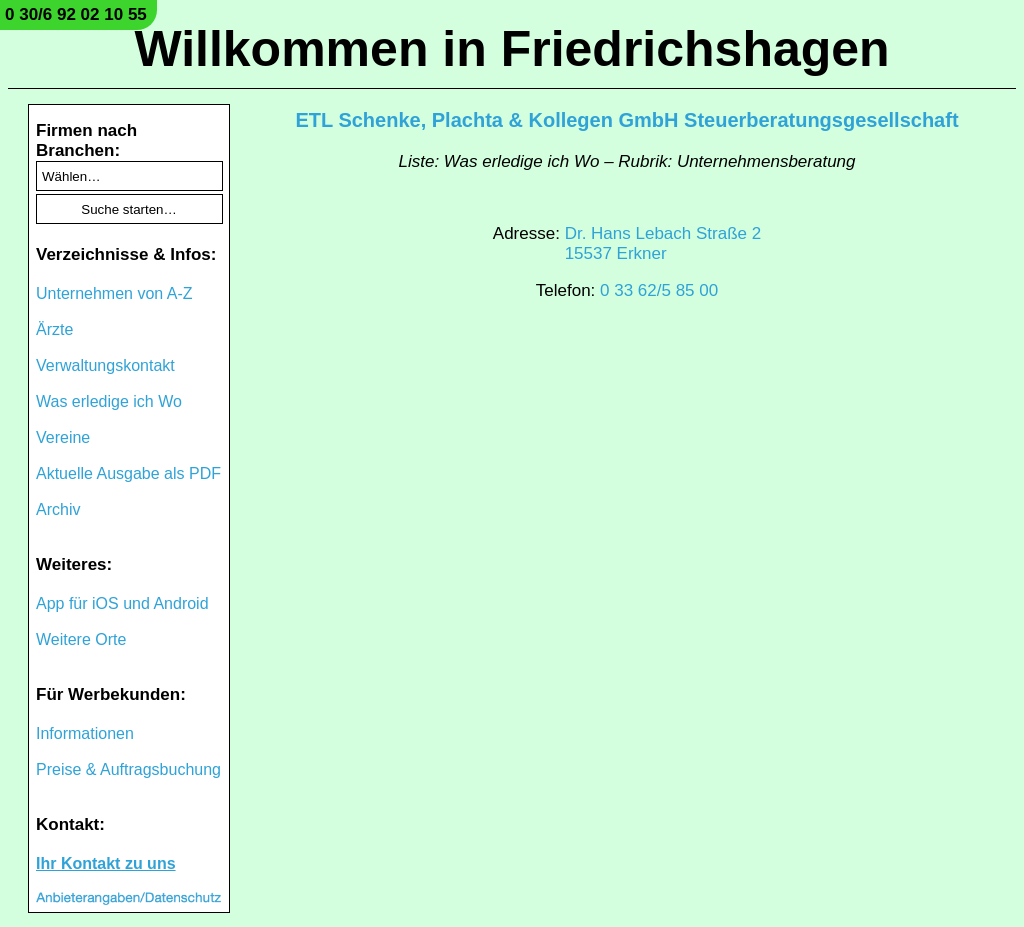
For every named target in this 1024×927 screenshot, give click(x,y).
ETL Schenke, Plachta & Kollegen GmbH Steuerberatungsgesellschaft (626, 120)
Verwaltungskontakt (105, 365)
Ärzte (54, 329)
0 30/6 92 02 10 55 (76, 14)
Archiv (58, 509)
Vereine (63, 437)
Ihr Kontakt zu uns (106, 863)
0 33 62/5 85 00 (659, 290)
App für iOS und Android (122, 603)
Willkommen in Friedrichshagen (511, 49)
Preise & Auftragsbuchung (128, 769)
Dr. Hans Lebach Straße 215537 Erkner (663, 243)
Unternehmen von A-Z (114, 293)
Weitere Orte (81, 639)
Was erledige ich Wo (109, 401)
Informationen (85, 733)
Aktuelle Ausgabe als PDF (128, 473)
